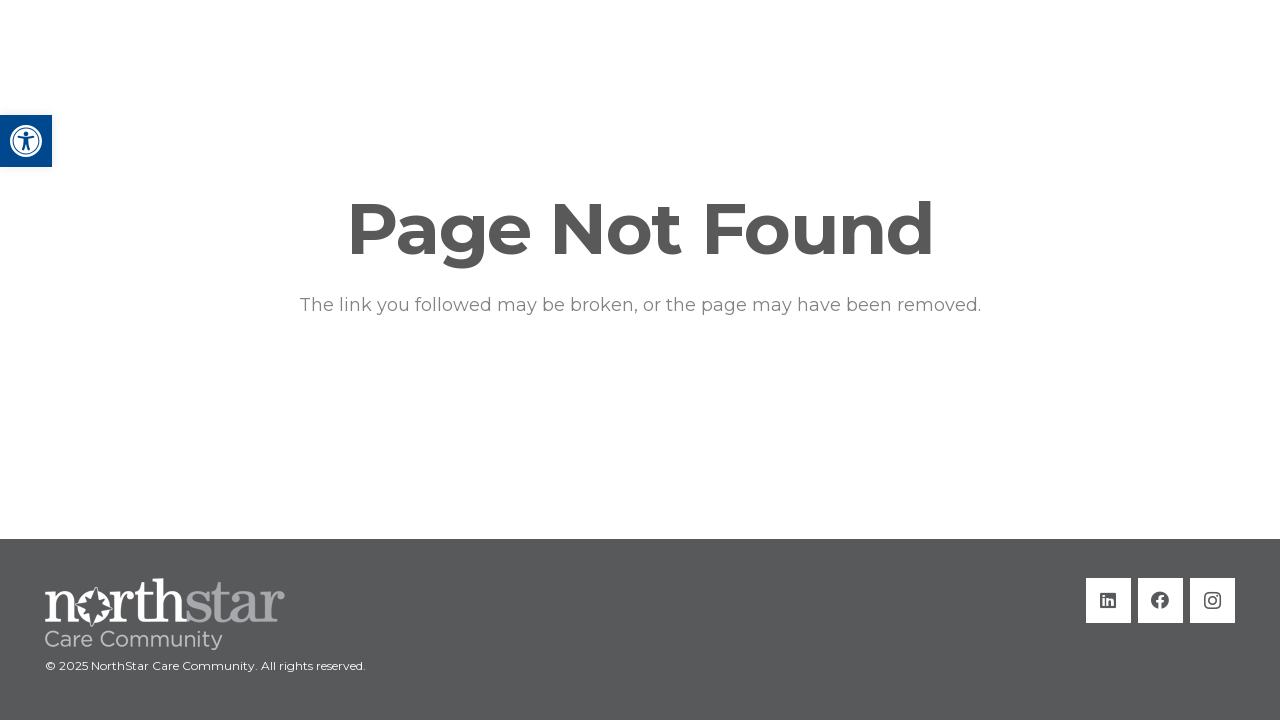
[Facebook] (1160, 600)
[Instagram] (1212, 600)
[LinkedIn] (1108, 600)
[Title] (151, 60)
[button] (26, 141)
